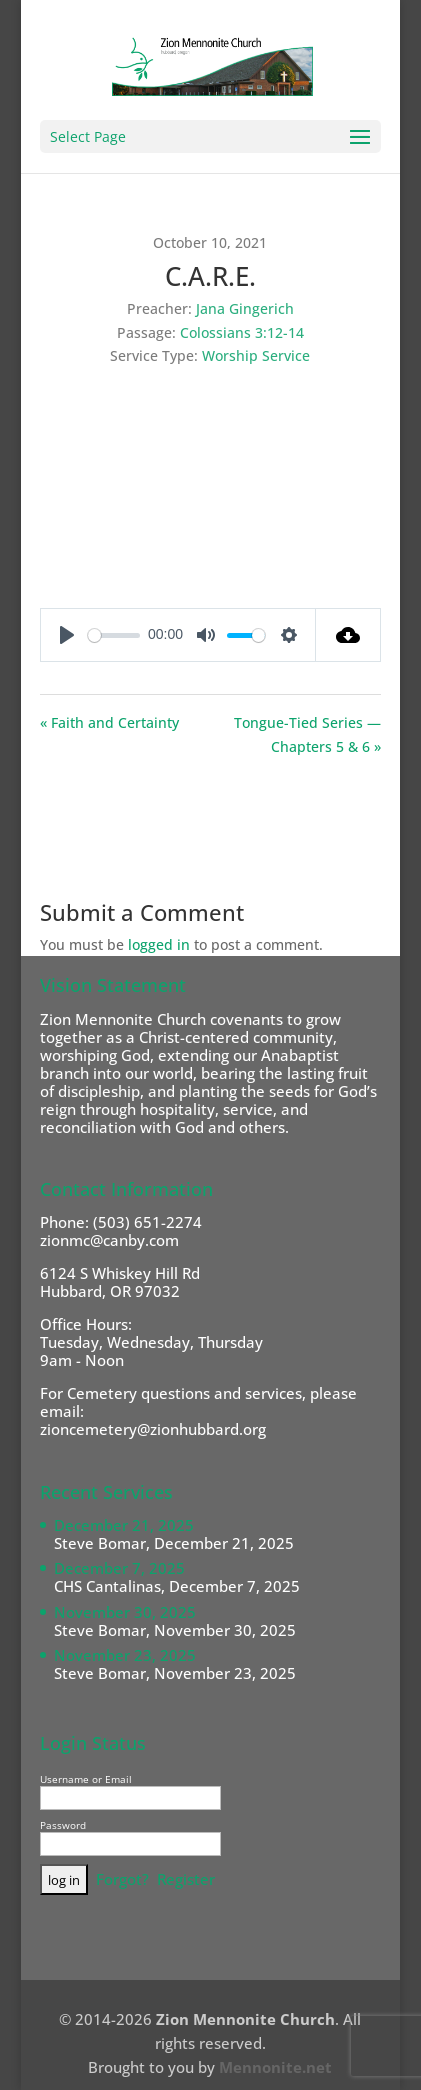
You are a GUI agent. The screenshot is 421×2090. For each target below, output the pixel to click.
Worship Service (256, 355)
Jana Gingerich (245, 308)
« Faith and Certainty (109, 722)
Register (186, 1879)
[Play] (67, 635)
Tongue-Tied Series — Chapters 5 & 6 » (307, 734)
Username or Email (86, 1779)
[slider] (114, 635)
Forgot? (122, 1879)
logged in (159, 944)
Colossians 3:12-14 (242, 332)
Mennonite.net (275, 2067)
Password (63, 1825)
